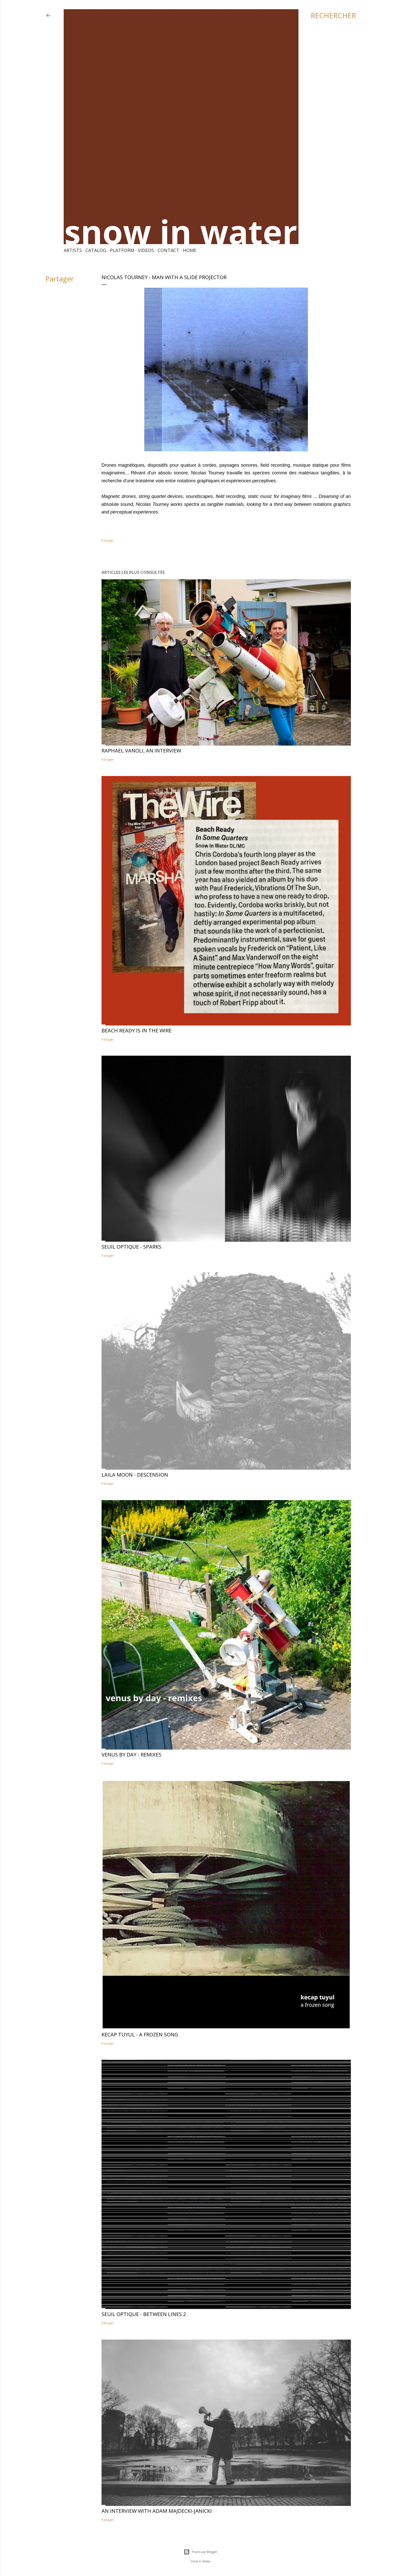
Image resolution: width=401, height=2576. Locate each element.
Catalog (95, 250)
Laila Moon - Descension (135, 1474)
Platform (122, 250)
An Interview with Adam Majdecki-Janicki (157, 2510)
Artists (73, 250)
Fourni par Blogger (200, 2552)
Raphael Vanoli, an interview (141, 750)
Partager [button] (59, 278)
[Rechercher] (333, 15)
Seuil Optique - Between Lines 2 (144, 2314)
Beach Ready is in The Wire (137, 1030)
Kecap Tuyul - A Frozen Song (140, 2034)
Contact (168, 250)
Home (189, 250)
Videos (146, 250)
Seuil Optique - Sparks (131, 1246)
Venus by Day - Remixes (131, 1754)
